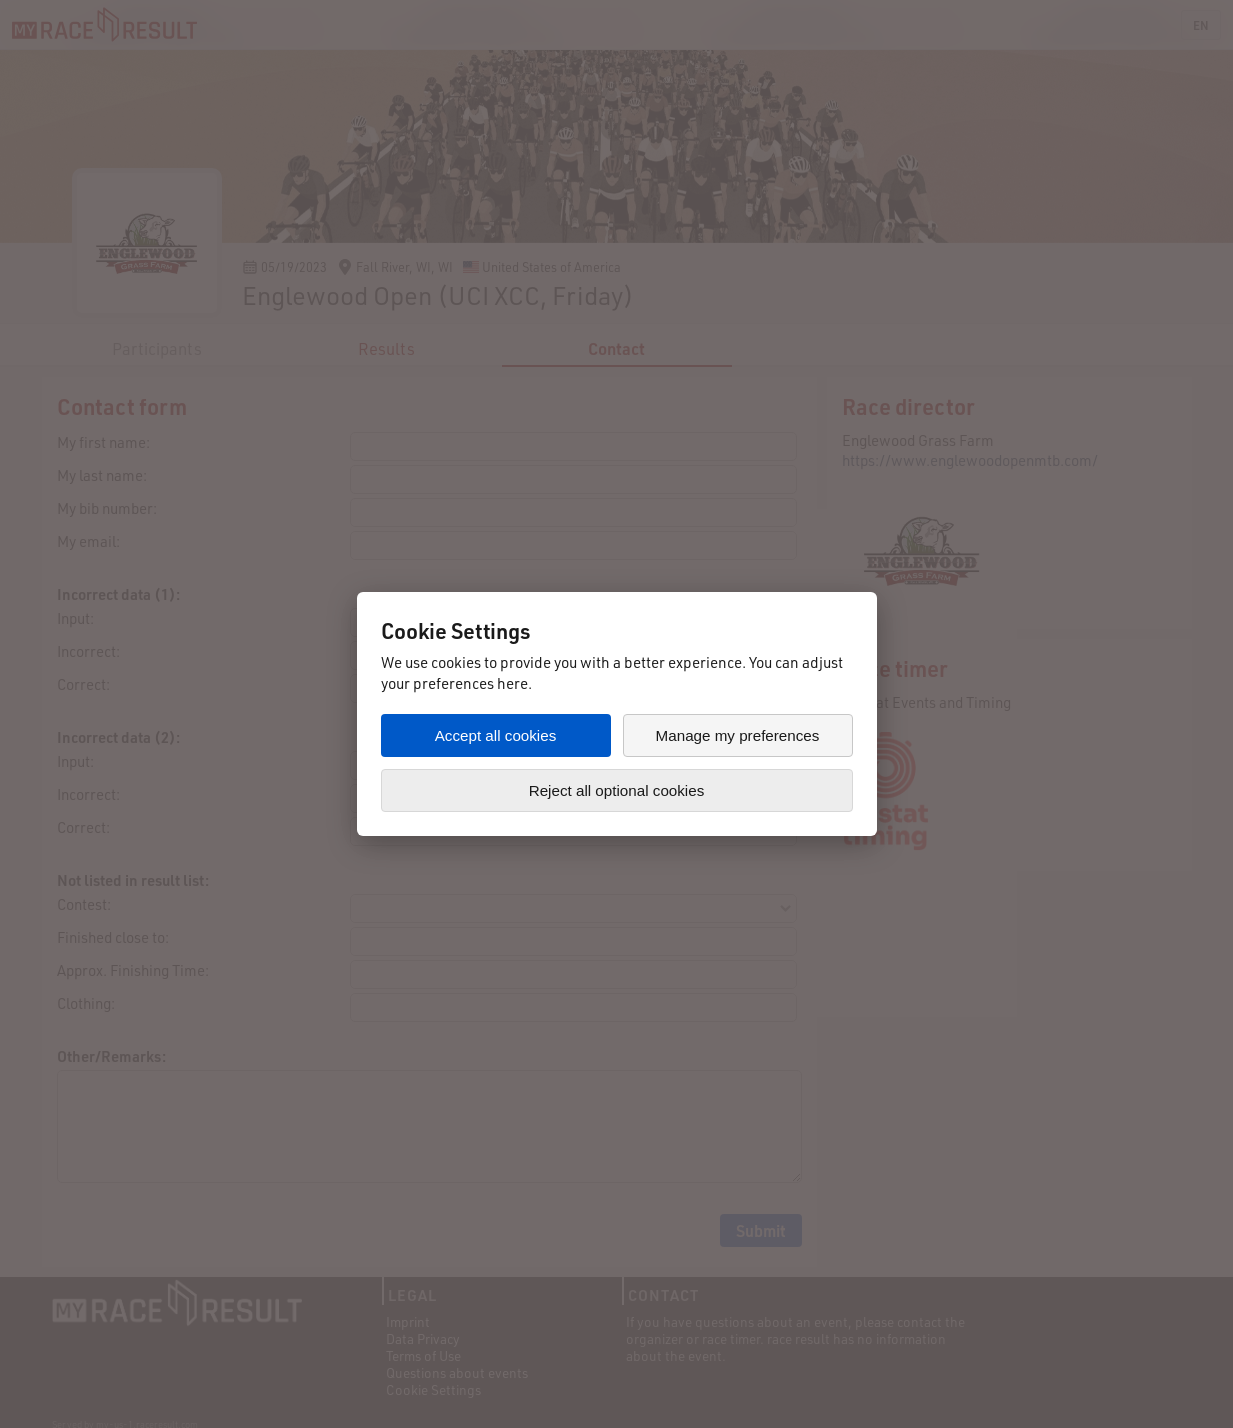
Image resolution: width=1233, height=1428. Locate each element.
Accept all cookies (496, 735)
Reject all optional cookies (617, 790)
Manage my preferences (738, 735)
